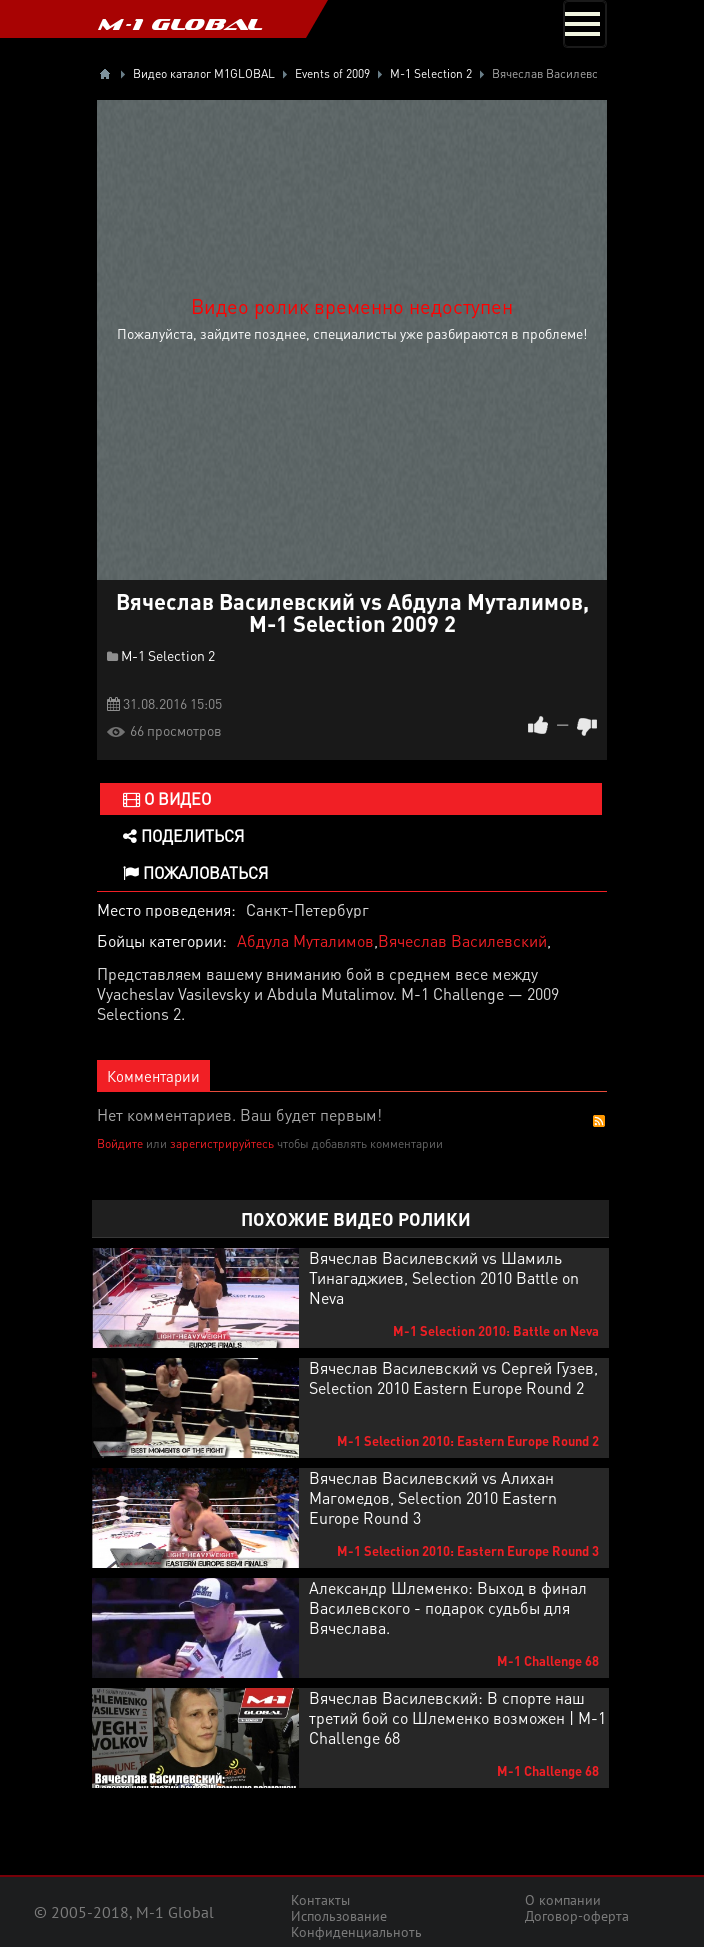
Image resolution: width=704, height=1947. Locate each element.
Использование (339, 1916)
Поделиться (183, 835)
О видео (167, 798)
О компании (563, 1900)
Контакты (320, 1900)
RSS (599, 1121)
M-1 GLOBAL (180, 24)
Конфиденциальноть (356, 1932)
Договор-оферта (577, 1916)
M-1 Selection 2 (168, 655)
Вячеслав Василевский (462, 940)
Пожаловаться (195, 872)
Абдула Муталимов (305, 940)
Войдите (120, 1143)
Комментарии (153, 1076)
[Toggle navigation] (585, 24)
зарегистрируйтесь (222, 1143)
